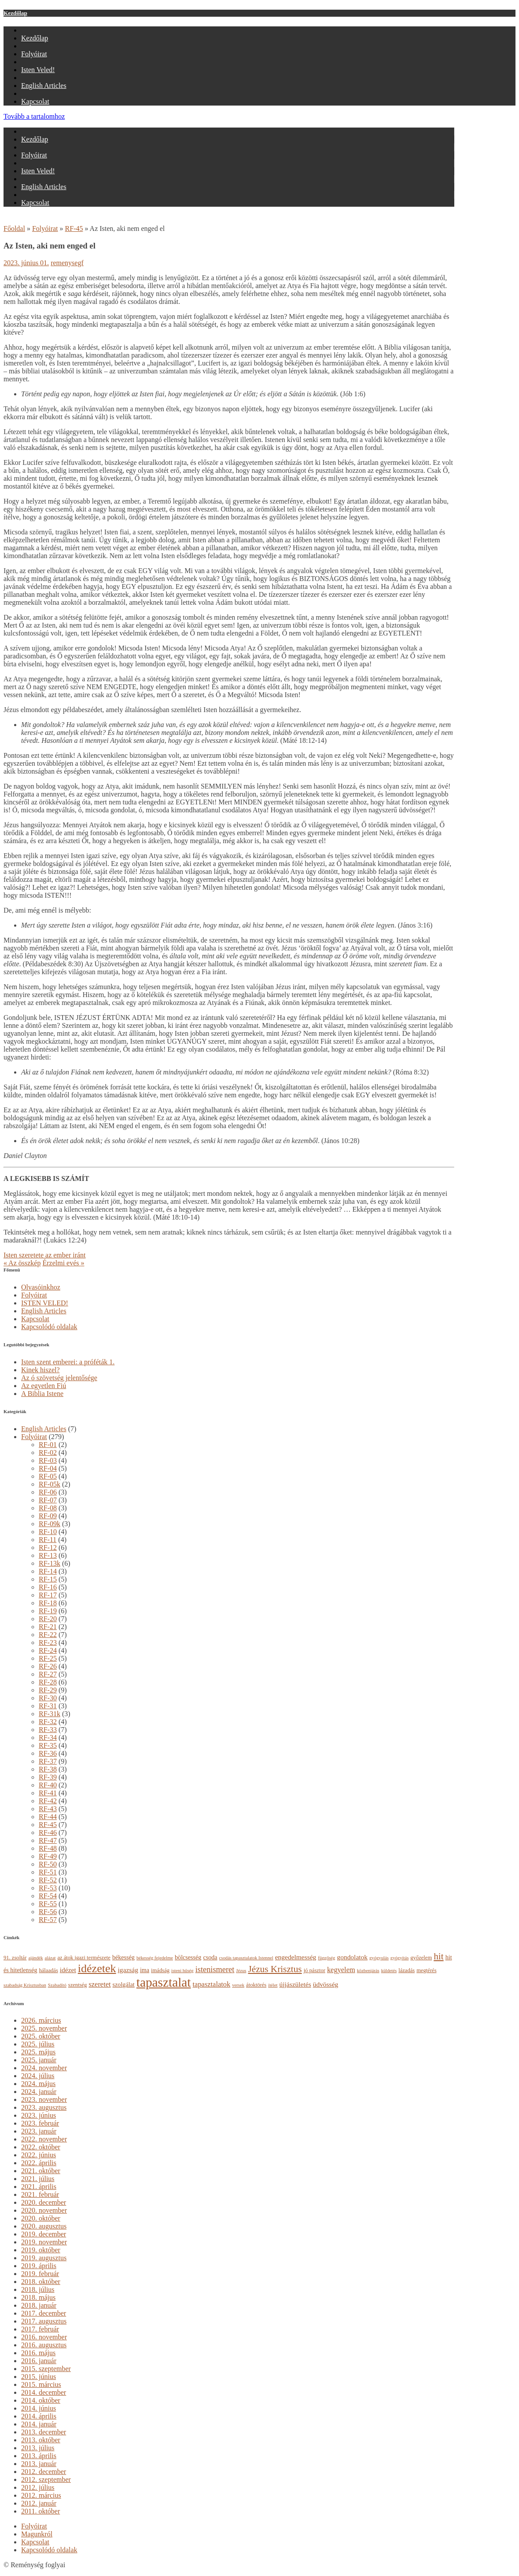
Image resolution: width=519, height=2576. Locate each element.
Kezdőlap (15, 13)
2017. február (40, 2329)
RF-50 (48, 1864)
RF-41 (48, 1793)
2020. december (43, 2202)
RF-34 (48, 1737)
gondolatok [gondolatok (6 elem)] (352, 1957)
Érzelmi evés (63, 1263)
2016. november (44, 2337)
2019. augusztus (43, 2258)
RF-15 (48, 1579)
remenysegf (67, 263)
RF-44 (48, 1816)
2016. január (38, 2360)
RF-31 (48, 1706)
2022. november (44, 2139)
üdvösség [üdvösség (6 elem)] (326, 1984)
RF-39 (48, 1777)
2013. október (40, 2440)
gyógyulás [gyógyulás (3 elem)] (379, 1957)
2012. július (38, 2487)
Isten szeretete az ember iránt (45, 1255)
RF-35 (48, 1745)
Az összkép (22, 1263)
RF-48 (48, 1848)
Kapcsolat (35, 101)
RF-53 (48, 1888)
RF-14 (48, 1571)
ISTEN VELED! (44, 1303)
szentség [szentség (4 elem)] (77, 1985)
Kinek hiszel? (40, 1370)
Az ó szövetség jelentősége (59, 1377)
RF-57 (48, 1919)
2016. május (38, 2353)
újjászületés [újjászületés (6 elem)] (295, 1984)
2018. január (38, 2305)
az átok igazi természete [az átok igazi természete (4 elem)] (83, 1958)
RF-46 (48, 1832)
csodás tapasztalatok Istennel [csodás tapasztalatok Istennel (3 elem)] (246, 1957)
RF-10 (48, 1531)
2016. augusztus (43, 2345)
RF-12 (48, 1547)
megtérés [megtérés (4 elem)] (426, 1970)
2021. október (40, 2170)
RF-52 (48, 1880)
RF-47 (48, 1840)
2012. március (41, 2495)
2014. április (38, 2416)
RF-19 (48, 1611)
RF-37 (48, 1761)
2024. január (38, 2091)
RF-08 (48, 1508)
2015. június (38, 2376)
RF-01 (48, 1444)
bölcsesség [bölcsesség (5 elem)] (188, 1957)
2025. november (44, 2028)
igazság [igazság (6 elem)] (128, 1969)
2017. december (43, 2313)
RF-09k (49, 1523)
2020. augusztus (43, 2226)
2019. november (44, 2242)
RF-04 (48, 1468)
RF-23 (48, 1642)
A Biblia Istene (42, 1393)
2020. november (44, 2210)
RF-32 (48, 1721)
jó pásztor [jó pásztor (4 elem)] (314, 1970)
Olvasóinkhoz (40, 1287)
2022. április (38, 2163)
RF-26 (48, 1666)
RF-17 (48, 1595)
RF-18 (48, 1603)
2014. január (38, 2424)
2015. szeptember (46, 2368)
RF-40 (48, 1785)
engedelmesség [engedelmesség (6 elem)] (296, 1957)
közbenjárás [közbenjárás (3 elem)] (368, 1970)
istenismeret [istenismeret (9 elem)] (215, 1969)
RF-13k (49, 1563)
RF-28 (48, 1682)
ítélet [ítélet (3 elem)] (272, 1985)
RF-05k (49, 1484)
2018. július (38, 2289)
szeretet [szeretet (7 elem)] (99, 1984)
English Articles (43, 85)
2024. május (38, 2083)
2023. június (38, 2115)
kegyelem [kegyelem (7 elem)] (341, 1970)
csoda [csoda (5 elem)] (210, 1957)
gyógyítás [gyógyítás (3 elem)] (399, 1957)
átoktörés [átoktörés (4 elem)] (256, 1985)
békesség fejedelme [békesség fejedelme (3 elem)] (154, 1957)
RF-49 (48, 1856)
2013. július (38, 2448)
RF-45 (74, 228)
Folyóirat (34, 54)
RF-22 (48, 1634)
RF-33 (48, 1729)
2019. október (40, 2250)
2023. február (40, 2123)
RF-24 (48, 1650)
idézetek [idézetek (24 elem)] (97, 1968)
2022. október (40, 2147)
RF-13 (48, 1555)
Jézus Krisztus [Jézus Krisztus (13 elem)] (275, 1969)
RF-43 (48, 1808)
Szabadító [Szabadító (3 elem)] (57, 1985)
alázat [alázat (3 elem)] (50, 1957)
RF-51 (48, 1872)
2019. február (40, 2273)
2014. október (40, 2400)
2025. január (38, 2060)
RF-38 (48, 1769)
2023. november (44, 2099)
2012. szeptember (46, 2479)
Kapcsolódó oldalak (49, 1326)
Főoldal (14, 228)
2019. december (43, 2234)
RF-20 (48, 1618)
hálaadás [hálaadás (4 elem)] (48, 1970)
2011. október (40, 2511)
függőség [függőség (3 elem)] (326, 1957)
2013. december (43, 2432)
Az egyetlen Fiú (43, 1385)
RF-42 (48, 1801)
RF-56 (48, 1911)
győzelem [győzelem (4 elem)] (421, 1958)
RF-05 (48, 1476)
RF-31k (49, 1713)
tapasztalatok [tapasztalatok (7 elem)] (212, 1984)
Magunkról (36, 2534)
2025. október (40, 2036)
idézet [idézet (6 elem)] (68, 1969)
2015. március (41, 2384)
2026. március (41, 2020)
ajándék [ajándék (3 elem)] (35, 1957)
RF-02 (48, 1452)
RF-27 (48, 1674)
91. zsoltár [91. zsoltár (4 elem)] (15, 1958)
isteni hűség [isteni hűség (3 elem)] (182, 1970)
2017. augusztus (43, 2321)
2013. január (38, 2463)
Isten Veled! (38, 69)
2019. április (38, 2265)
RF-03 (48, 1460)
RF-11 (47, 1539)
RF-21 (48, 1626)
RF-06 (48, 1492)
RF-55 (48, 1903)
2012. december (43, 2471)
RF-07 (48, 1500)
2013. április (38, 2455)
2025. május (38, 2052)
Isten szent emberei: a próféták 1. (67, 1362)
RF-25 (48, 1658)
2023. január (38, 2131)
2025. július (38, 2044)
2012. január (38, 2503)
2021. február (40, 2194)
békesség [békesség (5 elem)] (123, 1957)
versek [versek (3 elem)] (238, 1985)
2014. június (38, 2408)
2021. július (38, 2178)
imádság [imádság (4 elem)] (160, 1970)
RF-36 (48, 1753)
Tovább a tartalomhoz (34, 116)
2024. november (44, 2068)
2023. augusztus (43, 2107)
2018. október (40, 2281)
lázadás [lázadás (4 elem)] (406, 1970)
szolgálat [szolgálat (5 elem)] (124, 1984)
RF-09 (48, 1516)
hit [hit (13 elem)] (438, 1956)
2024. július (38, 2075)
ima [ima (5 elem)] (144, 1969)
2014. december (43, 2392)
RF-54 (48, 1896)
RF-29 (48, 1690)
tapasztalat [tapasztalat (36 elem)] (163, 1982)
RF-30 (48, 1698)
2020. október (40, 2218)
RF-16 (48, 1587)
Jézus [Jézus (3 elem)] (241, 1970)
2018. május (38, 2297)
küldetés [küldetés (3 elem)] (389, 1970)
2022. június (38, 2155)
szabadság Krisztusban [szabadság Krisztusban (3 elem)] (25, 1985)
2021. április (38, 2186)
